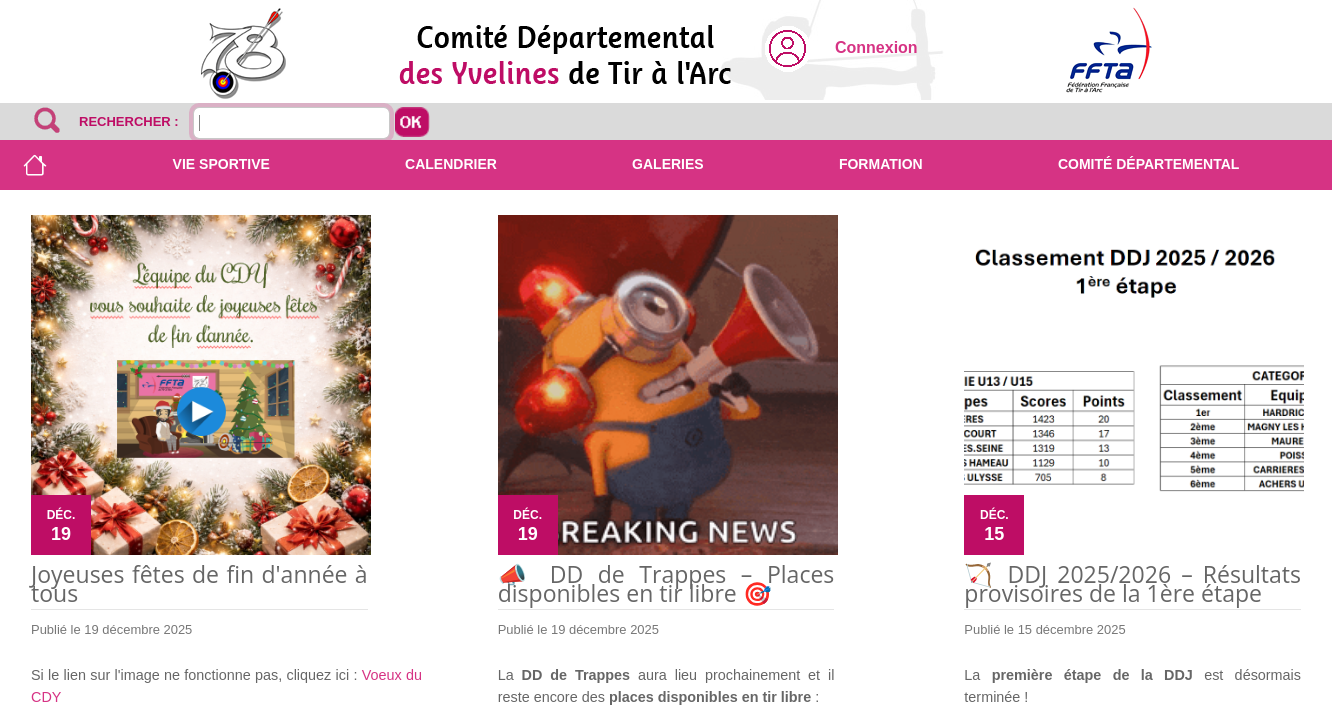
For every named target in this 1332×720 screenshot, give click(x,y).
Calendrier (451, 164)
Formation (881, 164)
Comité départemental (1148, 164)
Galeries (668, 164)
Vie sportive (221, 164)
